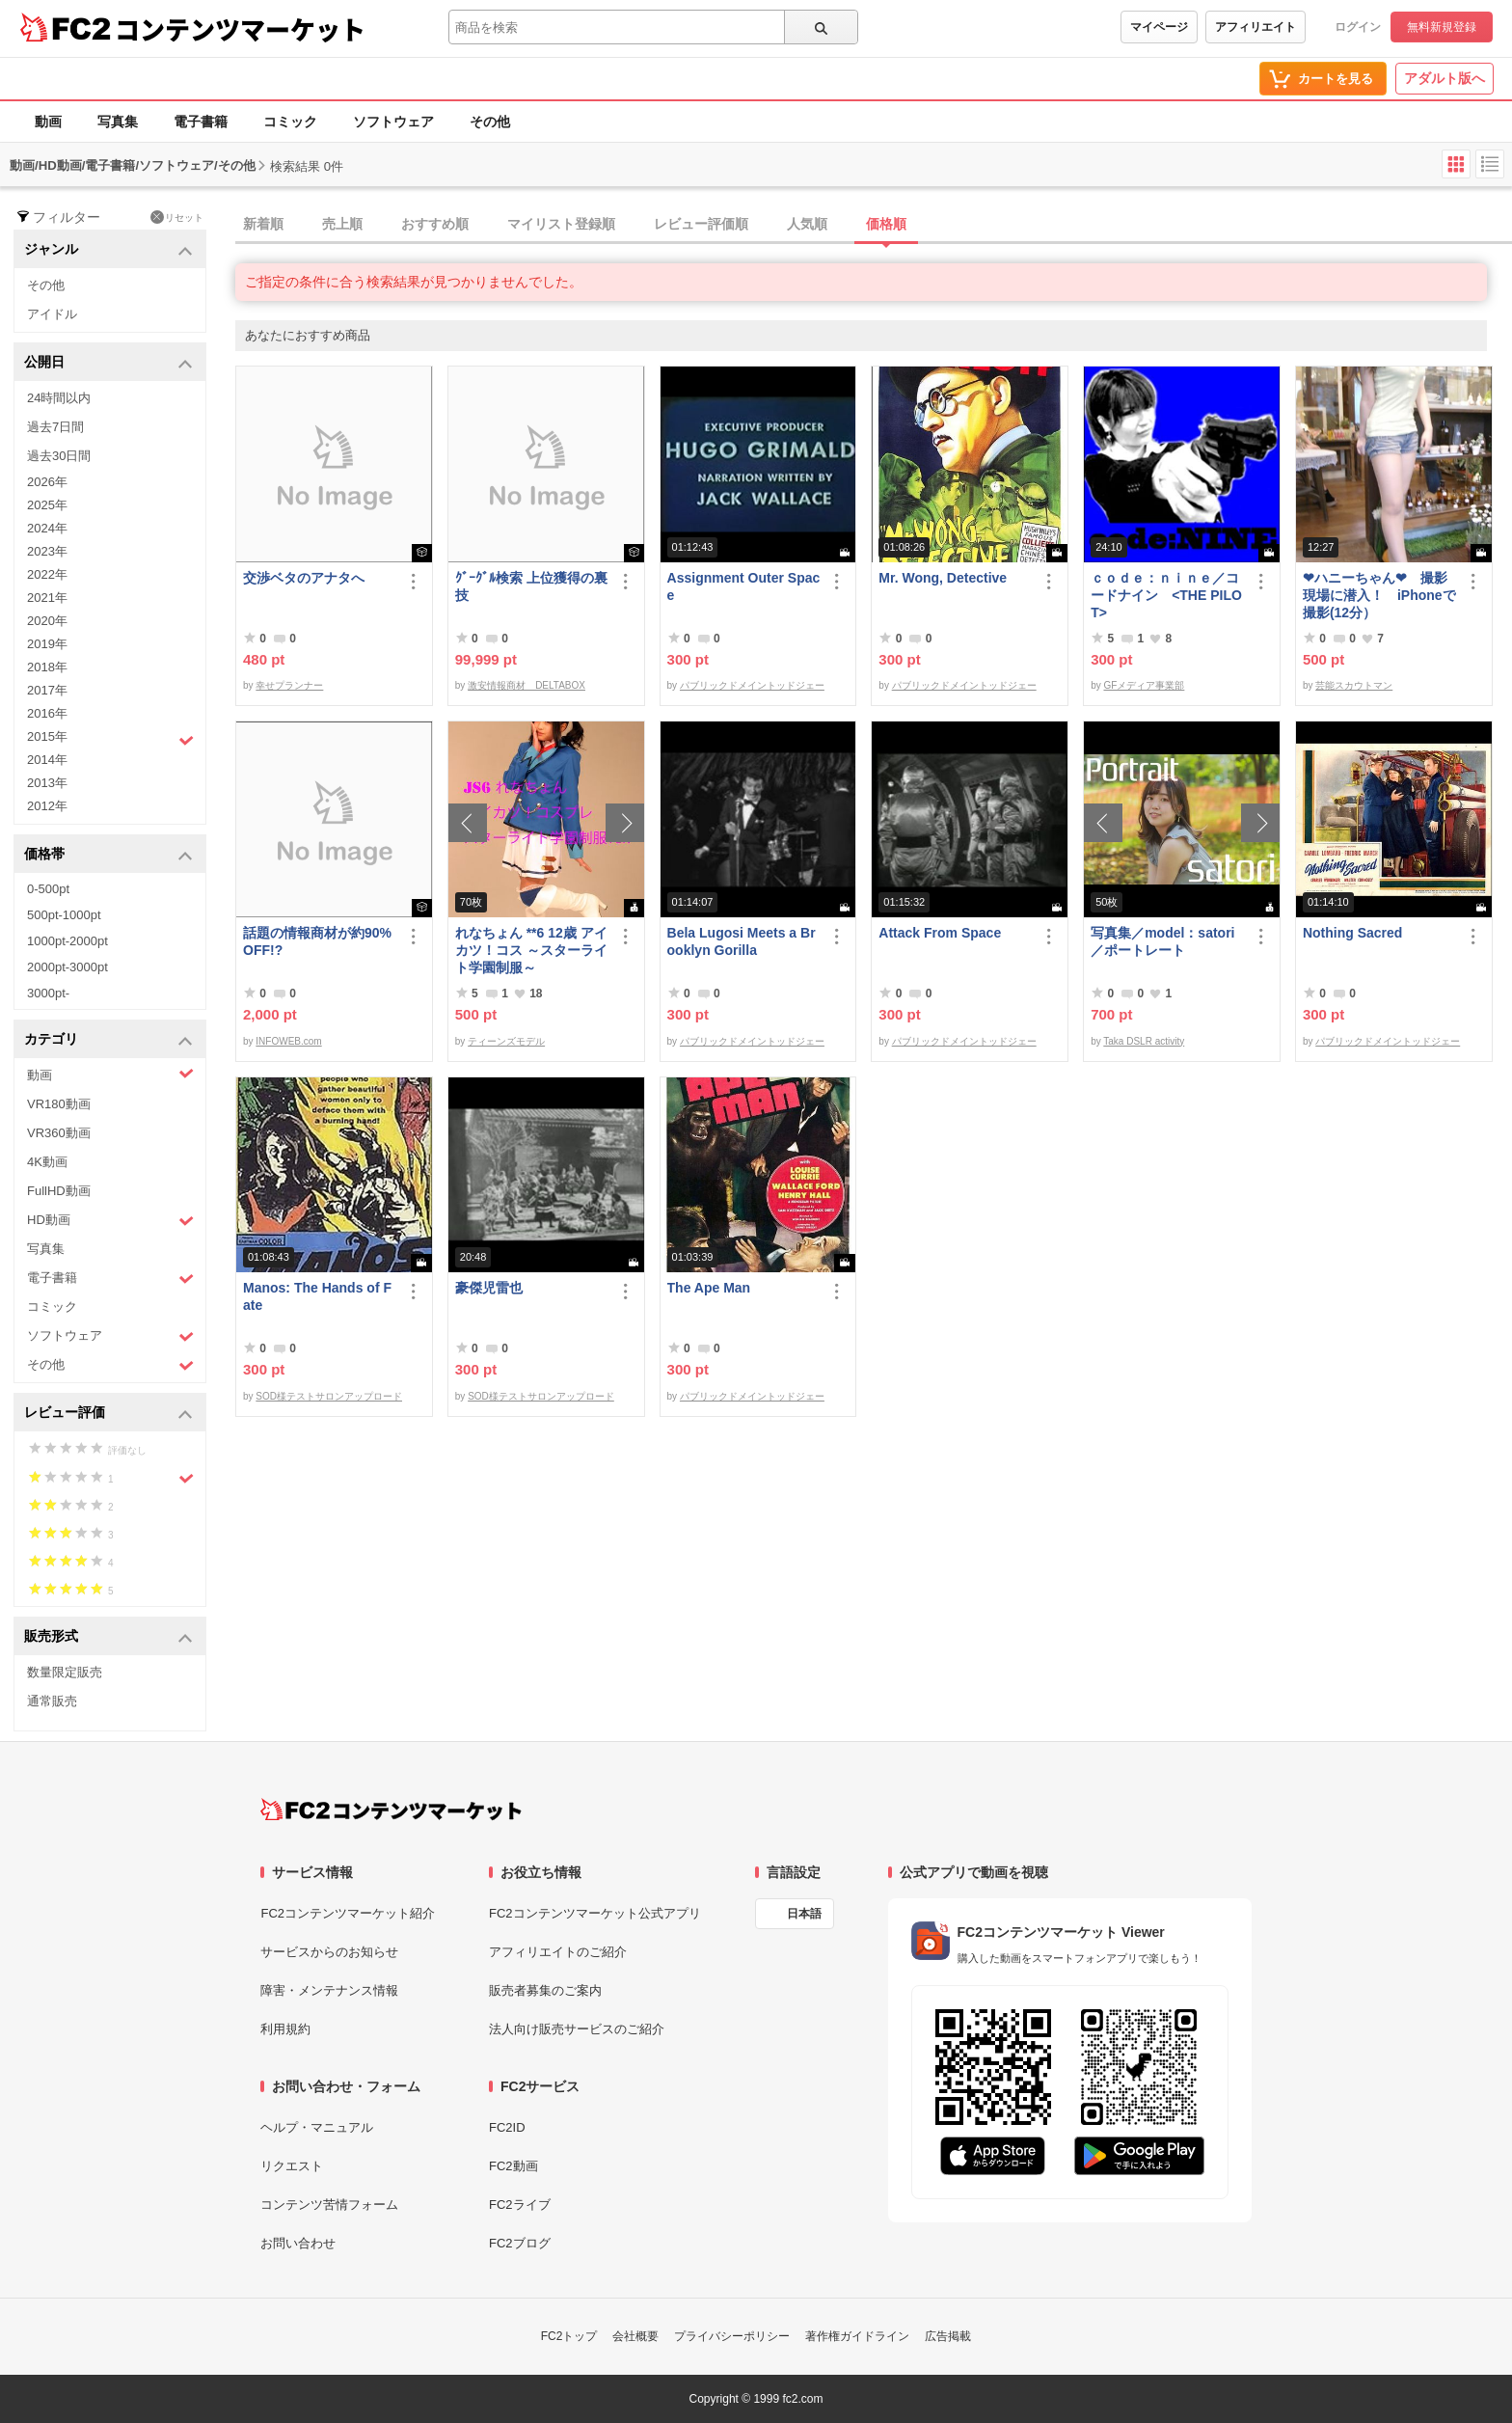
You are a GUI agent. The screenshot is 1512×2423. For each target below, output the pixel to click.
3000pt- (48, 993)
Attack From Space (939, 932)
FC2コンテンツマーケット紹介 (347, 1913)
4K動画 (47, 1162)
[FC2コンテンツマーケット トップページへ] (391, 1809)
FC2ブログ (520, 2243)
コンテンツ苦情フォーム (329, 2204)
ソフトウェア (393, 121)
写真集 (117, 121)
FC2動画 (513, 2166)
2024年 (47, 528)
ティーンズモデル (506, 1041)
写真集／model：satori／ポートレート (1162, 941)
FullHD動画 (59, 1191)
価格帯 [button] (108, 855)
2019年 (47, 644)
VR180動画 (59, 1104)
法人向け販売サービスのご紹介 (576, 2029)
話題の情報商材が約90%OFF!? (317, 941)
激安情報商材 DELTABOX (526, 685)
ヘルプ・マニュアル (316, 2127)
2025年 (47, 505)
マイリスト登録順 (561, 223)
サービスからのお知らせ (329, 1952)
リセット (176, 217)
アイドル (52, 314)
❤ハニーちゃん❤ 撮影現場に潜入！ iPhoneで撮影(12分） (1379, 595)
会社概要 (635, 2336)
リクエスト (291, 2166)
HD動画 (110, 1220)
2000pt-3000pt (67, 967)
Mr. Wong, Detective (942, 577)
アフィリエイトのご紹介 (558, 1952)
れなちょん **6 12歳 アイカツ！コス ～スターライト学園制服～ (531, 950)
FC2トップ (569, 2336)
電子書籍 (201, 121)
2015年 (110, 739)
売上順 (342, 223)
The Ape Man (709, 1287)
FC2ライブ (520, 2204)
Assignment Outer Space (744, 586)
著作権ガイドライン (857, 2336)
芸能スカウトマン (1353, 685)
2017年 (47, 690)
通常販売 (52, 1701)
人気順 (807, 223)
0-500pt (48, 889)
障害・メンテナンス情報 (329, 1990)
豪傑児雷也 (489, 1287)
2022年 (47, 574)
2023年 (47, 551)
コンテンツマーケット (240, 29)
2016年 (47, 713)
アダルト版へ (1444, 78)
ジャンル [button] (108, 250)
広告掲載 (948, 2336)
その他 (490, 121)
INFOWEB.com (288, 1041)
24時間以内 (59, 398)
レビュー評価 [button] (108, 1413)
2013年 (47, 783)
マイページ (1159, 27)
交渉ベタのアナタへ (303, 577)
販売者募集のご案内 (545, 1990)
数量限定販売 (64, 1672)
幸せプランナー (289, 685)
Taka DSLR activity (1143, 1041)
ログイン (1358, 27)
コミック (290, 121)
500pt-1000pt (64, 915)
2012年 (47, 806)
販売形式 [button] (108, 1637)
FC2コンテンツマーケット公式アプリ (595, 1913)
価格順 (886, 223)
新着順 (263, 223)
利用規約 (285, 2029)
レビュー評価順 (701, 223)
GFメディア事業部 (1143, 685)
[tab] (873, 224)
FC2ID (507, 2127)
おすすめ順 (435, 223)
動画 (48, 121)
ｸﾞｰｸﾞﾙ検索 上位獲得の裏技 (531, 586)
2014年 (47, 759)
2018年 (47, 667)
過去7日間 (55, 427)
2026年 (47, 482)
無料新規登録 (1441, 27)
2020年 (47, 620)
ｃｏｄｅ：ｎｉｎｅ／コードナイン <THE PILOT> (1166, 595)
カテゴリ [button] (108, 1040)
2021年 (47, 597)
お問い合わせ (298, 2243)
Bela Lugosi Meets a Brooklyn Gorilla (741, 941)
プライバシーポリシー (732, 2336)
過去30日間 (59, 456)
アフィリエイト (1255, 27)
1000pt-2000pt (67, 941)
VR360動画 (59, 1133)
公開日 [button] (108, 363)
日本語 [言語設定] (804, 1913)
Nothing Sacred (1352, 932)
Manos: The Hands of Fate (317, 1296)
